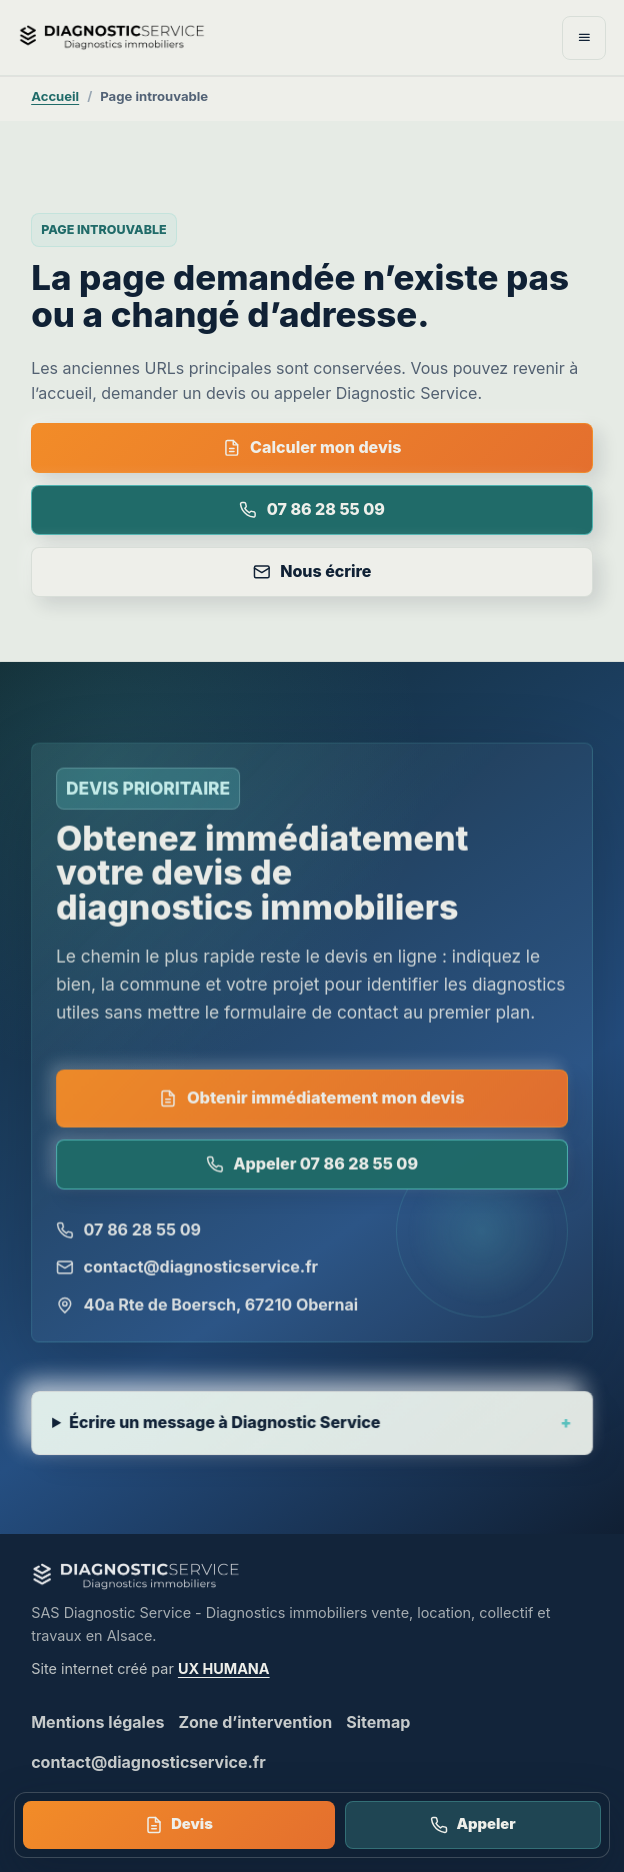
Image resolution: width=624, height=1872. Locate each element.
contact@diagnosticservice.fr (188, 1269)
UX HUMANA (224, 1668)
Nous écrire (312, 571)
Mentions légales (97, 1722)
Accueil (55, 96)
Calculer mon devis (312, 447)
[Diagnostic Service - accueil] (194, 37)
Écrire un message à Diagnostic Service (225, 1426)
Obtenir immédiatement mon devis (311, 1099)
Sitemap (378, 1722)
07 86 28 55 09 (312, 509)
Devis (179, 1824)
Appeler (472, 1824)
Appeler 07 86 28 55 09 (312, 1165)
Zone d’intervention (255, 1722)
